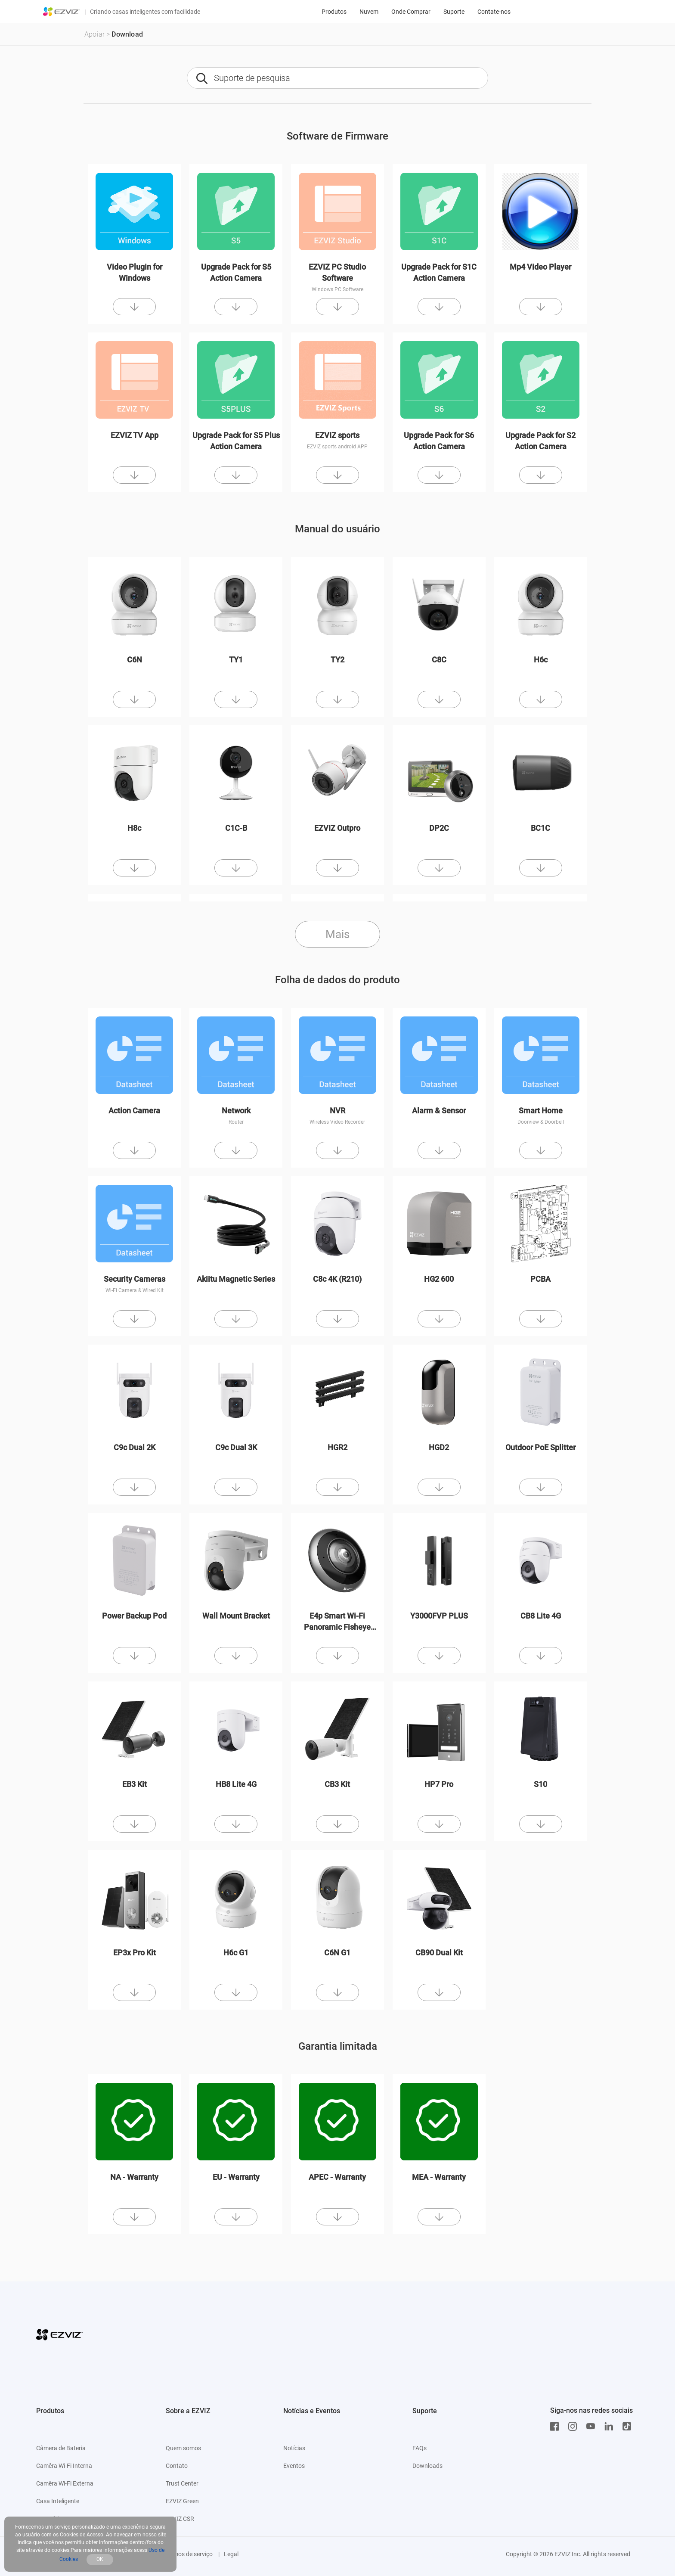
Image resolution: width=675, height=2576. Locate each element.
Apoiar (94, 34)
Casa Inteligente (57, 2501)
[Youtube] (592, 2426)
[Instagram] (574, 2426)
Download (127, 34)
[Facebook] (556, 2426)
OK (99, 2559)
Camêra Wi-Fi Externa (64, 2483)
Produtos (334, 11)
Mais (337, 934)
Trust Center (182, 2483)
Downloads (427, 2465)
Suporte (453, 11)
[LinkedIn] (610, 2426)
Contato (177, 2465)
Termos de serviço (189, 2554)
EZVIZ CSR (180, 2518)
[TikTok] (628, 2426)
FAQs (419, 2448)
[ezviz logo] (61, 11)
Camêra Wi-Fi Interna (64, 2465)
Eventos (294, 2465)
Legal (231, 2554)
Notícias (294, 2448)
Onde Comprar (410, 11)
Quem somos (183, 2448)
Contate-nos (494, 11)
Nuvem (368, 11)
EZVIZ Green (182, 2501)
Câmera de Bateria (61, 2448)
